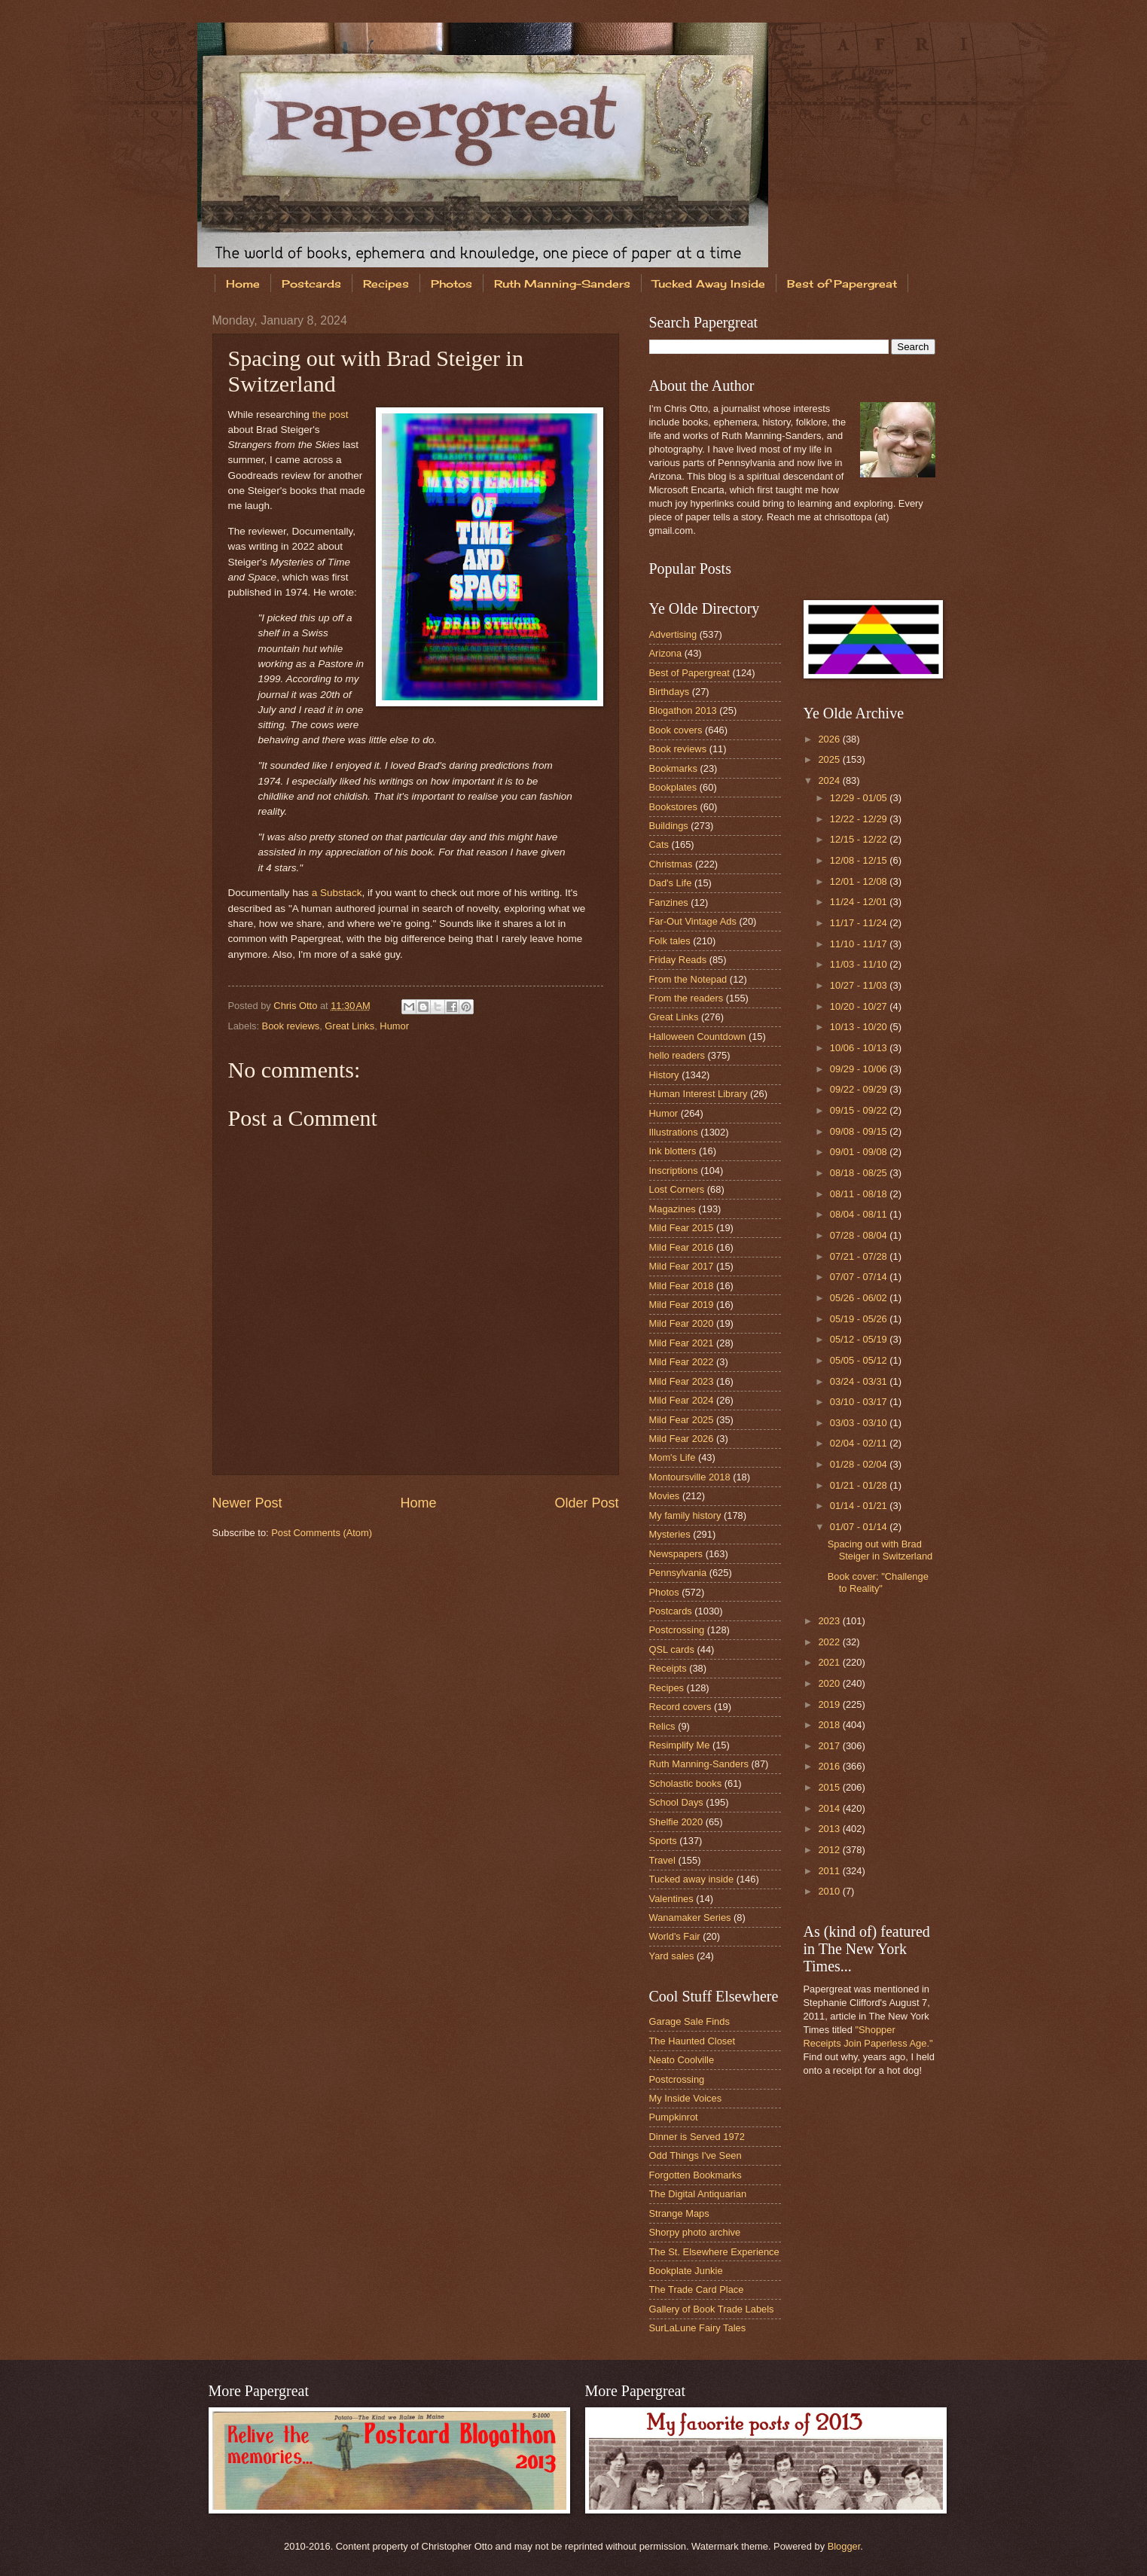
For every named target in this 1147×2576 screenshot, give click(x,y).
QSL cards (671, 1649)
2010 (830, 1891)
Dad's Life (670, 883)
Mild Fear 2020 (681, 1323)
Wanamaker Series (690, 1917)
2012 (830, 1849)
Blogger (844, 2546)
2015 (830, 1787)
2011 (830, 1870)
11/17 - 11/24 (859, 922)
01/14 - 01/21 (859, 1505)
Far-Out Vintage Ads (693, 921)
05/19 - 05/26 (859, 1319)
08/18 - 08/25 (859, 1172)
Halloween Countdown (697, 1036)
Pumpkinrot (673, 2117)
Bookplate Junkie (686, 2270)
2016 (830, 1766)
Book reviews (291, 1026)
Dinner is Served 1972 (697, 2136)
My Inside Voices (685, 2098)
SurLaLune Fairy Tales (697, 2328)
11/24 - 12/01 (859, 901)
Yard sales (671, 1956)
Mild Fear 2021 (681, 1343)
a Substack (337, 892)
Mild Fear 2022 (681, 1361)
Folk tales (670, 941)
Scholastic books (685, 1783)
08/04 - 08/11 (859, 1214)
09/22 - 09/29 (859, 1089)
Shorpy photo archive (695, 2232)
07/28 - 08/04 (859, 1235)
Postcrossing (677, 1630)
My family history (685, 1515)
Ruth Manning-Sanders (562, 283)
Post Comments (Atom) (321, 1532)
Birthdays (669, 691)
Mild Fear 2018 (681, 1285)
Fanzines (668, 902)
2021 (830, 1662)
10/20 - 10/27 (859, 1006)
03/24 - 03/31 (859, 1381)
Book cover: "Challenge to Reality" (878, 1582)
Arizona (665, 653)
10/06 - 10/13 (859, 1047)
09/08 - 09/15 (859, 1131)
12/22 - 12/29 (859, 819)
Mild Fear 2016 (681, 1247)
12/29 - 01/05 (859, 797)
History (664, 1075)
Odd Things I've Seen (695, 2155)
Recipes (386, 283)
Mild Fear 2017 (681, 1266)
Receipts (668, 1668)
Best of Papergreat (842, 283)
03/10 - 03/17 (859, 1401)
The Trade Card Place (696, 2289)
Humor (394, 1026)
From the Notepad (688, 979)
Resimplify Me (679, 1745)
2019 (830, 1704)
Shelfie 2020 (676, 1822)
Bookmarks (673, 768)
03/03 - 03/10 (859, 1422)
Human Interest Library (698, 1093)
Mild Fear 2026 (681, 1438)
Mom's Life (672, 1457)
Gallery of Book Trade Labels (711, 2309)
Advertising (673, 634)
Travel (662, 1860)
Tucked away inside (691, 1879)
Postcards (311, 283)
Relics (662, 1726)
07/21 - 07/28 (859, 1256)
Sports (663, 1840)
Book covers (676, 730)
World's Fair (674, 1936)
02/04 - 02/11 (859, 1443)
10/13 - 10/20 (859, 1026)
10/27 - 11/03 (859, 985)
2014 (830, 1808)
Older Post (586, 1503)
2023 (830, 1620)
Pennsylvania (678, 1572)
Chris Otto (296, 1005)
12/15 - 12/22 (859, 839)
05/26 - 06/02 (859, 1297)
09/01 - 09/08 (859, 1151)
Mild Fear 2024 (681, 1400)
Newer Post (247, 1503)
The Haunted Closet (692, 2041)
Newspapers (676, 1553)
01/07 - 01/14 (859, 1526)
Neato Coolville (682, 2059)
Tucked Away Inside (708, 283)
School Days (676, 1802)
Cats (659, 844)
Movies (664, 1495)
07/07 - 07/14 (859, 1276)
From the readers (686, 998)
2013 (830, 1828)
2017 (830, 1745)
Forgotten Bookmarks (695, 2175)
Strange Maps (679, 2213)
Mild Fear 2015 (681, 1227)
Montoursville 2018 (690, 1477)
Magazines (672, 1209)
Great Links (349, 1026)
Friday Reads (678, 959)
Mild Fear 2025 (681, 1419)
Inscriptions (673, 1170)
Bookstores (673, 806)
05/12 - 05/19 (859, 1339)
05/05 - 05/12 (859, 1360)
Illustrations (673, 1132)
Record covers (680, 1706)
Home (243, 283)
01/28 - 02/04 (859, 1464)
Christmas (671, 864)
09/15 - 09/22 (859, 1110)
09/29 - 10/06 (859, 1069)
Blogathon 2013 (683, 710)
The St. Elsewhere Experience (714, 2251)
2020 (830, 1683)
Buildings (668, 825)
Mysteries (670, 1534)
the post (330, 414)
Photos (451, 283)
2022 (830, 1642)
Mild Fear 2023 (681, 1381)
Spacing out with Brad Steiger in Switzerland (880, 1549)
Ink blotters (673, 1151)
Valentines (671, 1898)
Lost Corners (677, 1189)
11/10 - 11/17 (859, 944)
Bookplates (673, 787)
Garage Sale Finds (689, 2021)
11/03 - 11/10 (859, 964)
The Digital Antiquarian (698, 2194)
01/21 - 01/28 (859, 1485)
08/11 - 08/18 (859, 1194)
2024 (830, 780)
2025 (830, 759)
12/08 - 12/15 (859, 860)
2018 (830, 1724)
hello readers (677, 1055)
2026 (830, 739)
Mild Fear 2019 (681, 1304)
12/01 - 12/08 (859, 881)
